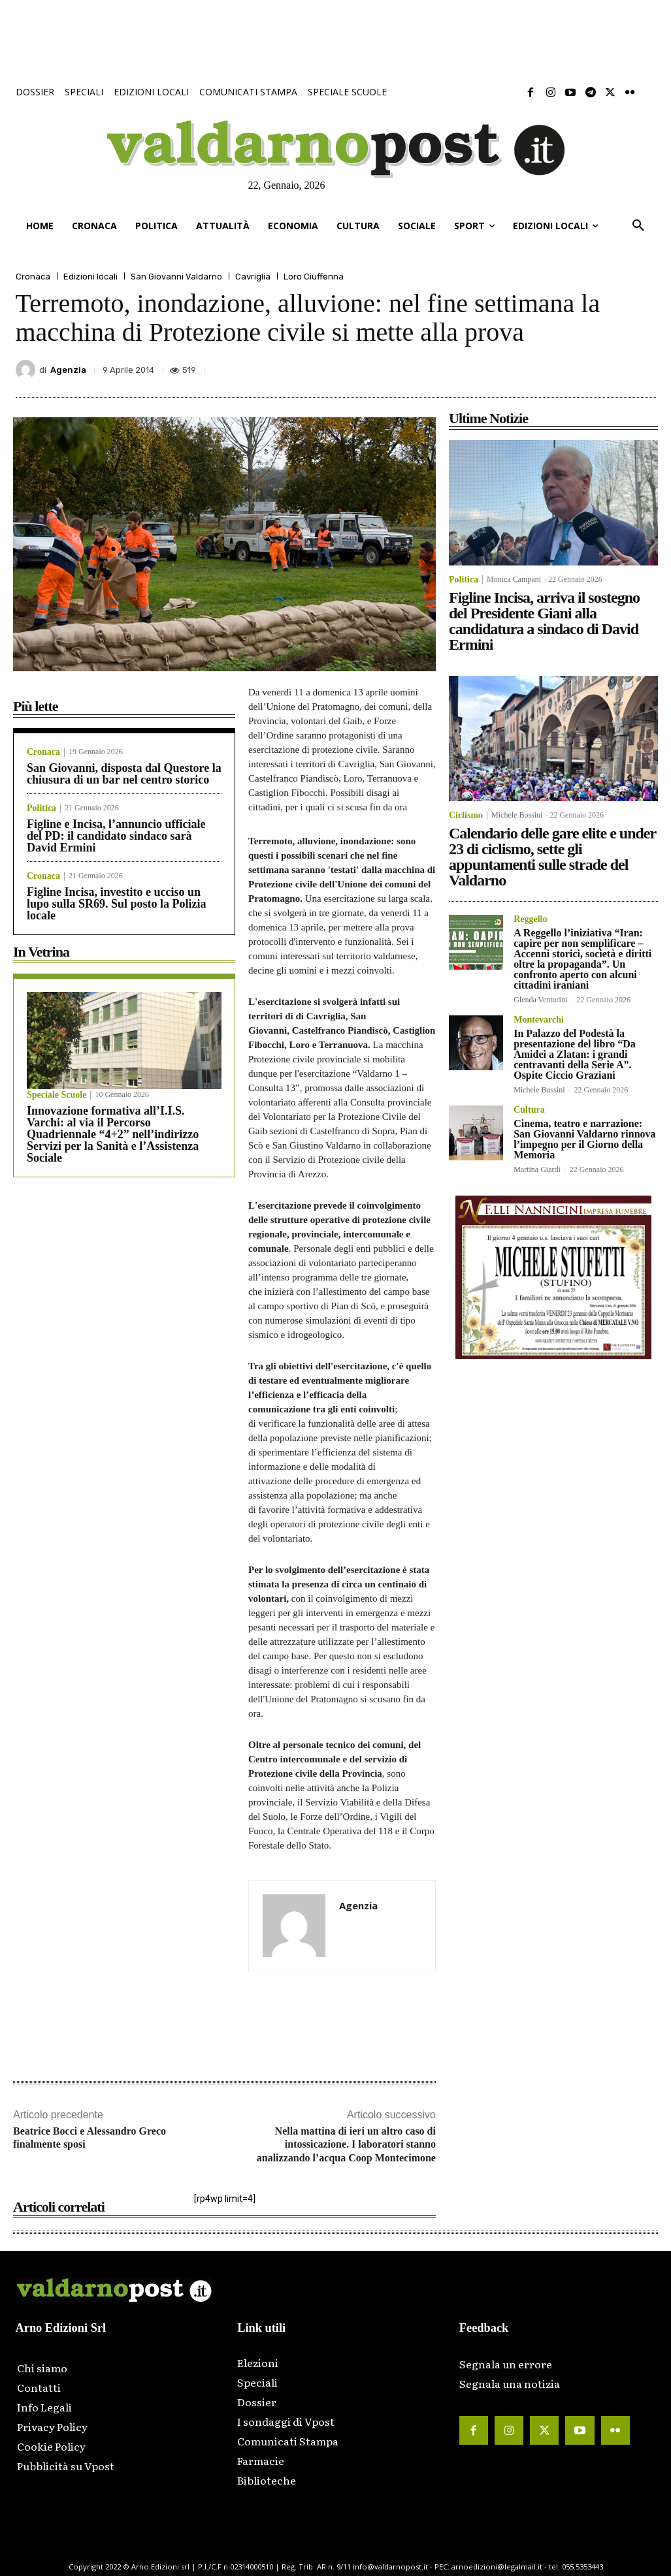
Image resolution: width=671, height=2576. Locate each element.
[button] (638, 226)
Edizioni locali (90, 276)
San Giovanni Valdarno (176, 276)
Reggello (530, 919)
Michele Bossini (516, 814)
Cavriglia (252, 276)
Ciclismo (466, 815)
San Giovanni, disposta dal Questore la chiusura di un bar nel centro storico (124, 773)
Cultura (529, 1110)
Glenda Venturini (540, 999)
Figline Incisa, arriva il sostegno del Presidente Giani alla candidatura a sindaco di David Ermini (544, 621)
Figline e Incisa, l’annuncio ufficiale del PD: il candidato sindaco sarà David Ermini (116, 836)
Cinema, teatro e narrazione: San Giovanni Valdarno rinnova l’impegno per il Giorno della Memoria (584, 1139)
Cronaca (33, 276)
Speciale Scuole (56, 1095)
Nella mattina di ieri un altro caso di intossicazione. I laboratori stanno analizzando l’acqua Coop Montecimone (346, 2144)
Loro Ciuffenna (314, 276)
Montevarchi (539, 1020)
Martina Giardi (537, 1169)
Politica (41, 808)
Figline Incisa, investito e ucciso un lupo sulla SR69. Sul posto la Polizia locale (116, 903)
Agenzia (68, 370)
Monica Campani (514, 579)
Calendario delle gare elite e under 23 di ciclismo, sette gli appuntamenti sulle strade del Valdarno (552, 857)
